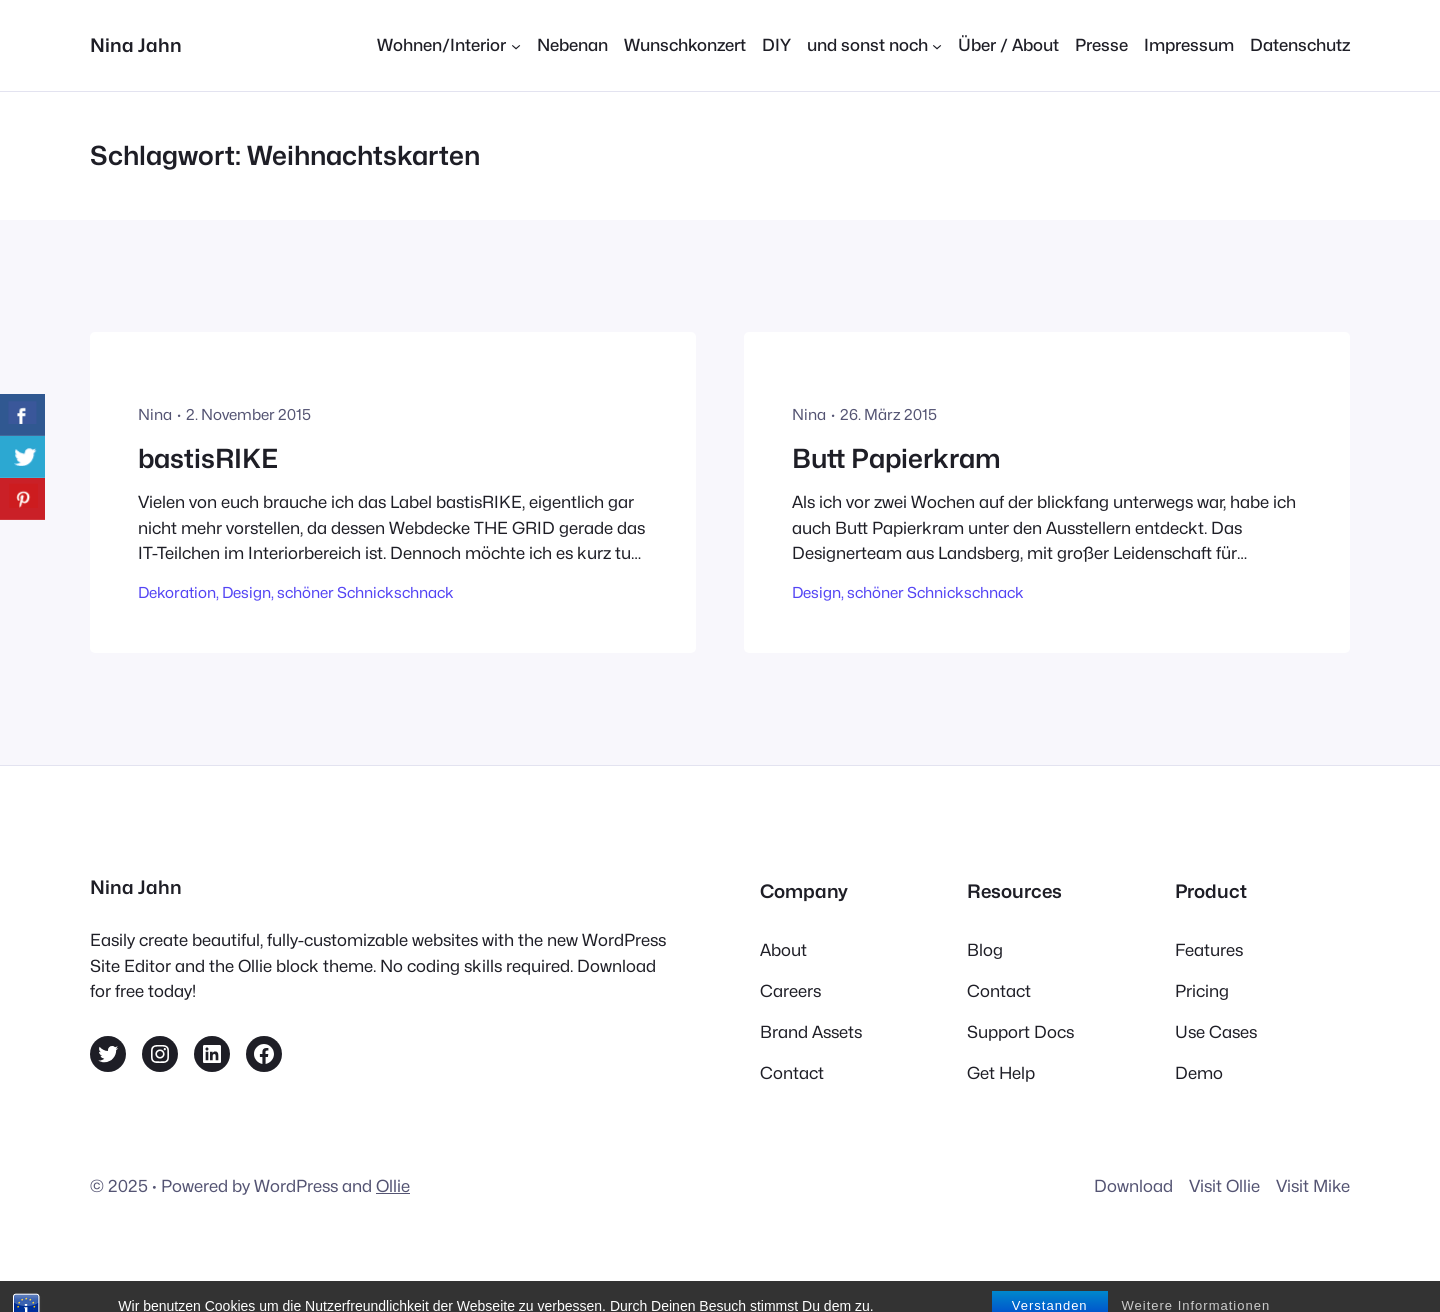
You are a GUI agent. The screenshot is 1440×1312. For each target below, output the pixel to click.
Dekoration (177, 592)
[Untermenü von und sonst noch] (874, 45)
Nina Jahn (136, 45)
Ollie (393, 1186)
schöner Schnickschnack (365, 592)
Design (246, 592)
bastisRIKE (208, 458)
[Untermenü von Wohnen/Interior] (448, 45)
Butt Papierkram (896, 458)
